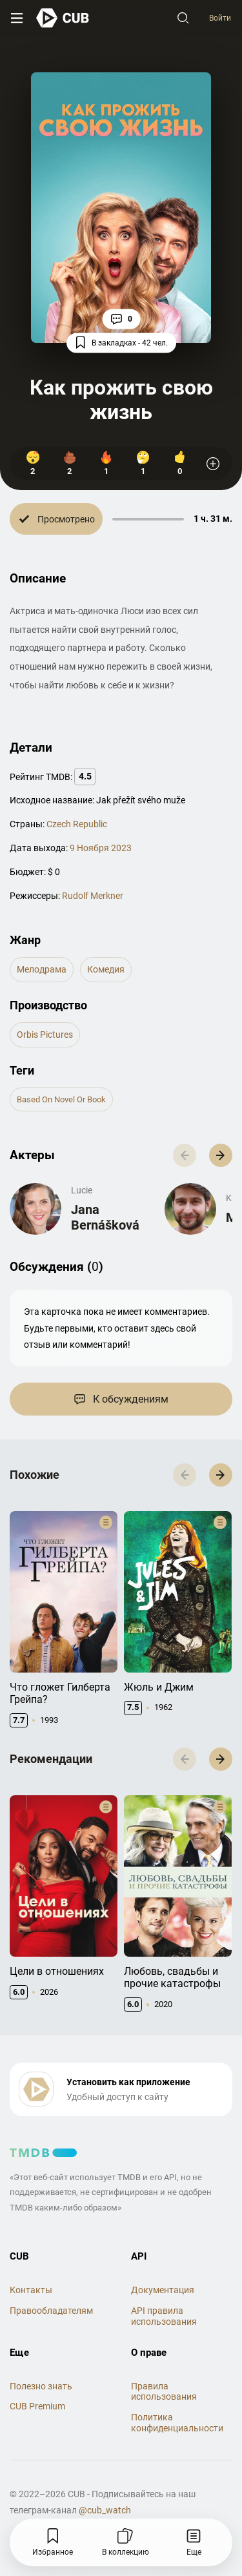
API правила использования (164, 2289)
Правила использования (164, 2364)
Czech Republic (76, 824)
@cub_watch (105, 2483)
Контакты (31, 2263)
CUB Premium (37, 2380)
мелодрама (41, 969)
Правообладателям (51, 2284)
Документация (162, 2263)
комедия (106, 969)
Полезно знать (41, 2359)
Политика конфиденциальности (177, 2396)
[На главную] (63, 17)
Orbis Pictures (45, 1034)
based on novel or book (61, 1099)
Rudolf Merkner (92, 896)
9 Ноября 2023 (101, 848)
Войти (220, 18)
